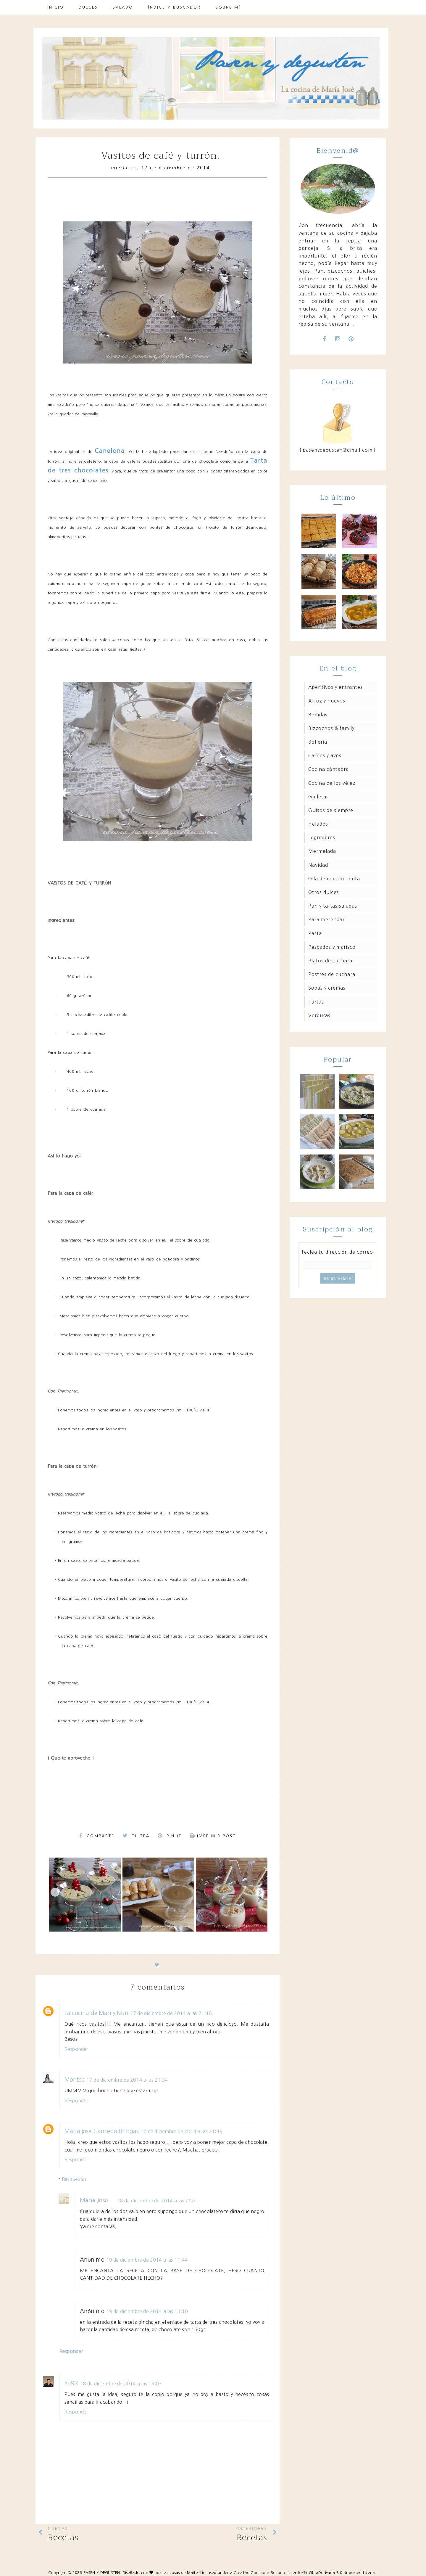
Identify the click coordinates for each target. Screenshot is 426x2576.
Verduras (319, 1015)
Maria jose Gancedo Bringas (101, 2131)
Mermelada (322, 851)
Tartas (316, 1001)
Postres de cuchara (331, 974)
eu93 (71, 2383)
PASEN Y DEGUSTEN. (102, 2573)
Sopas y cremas (327, 987)
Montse (74, 2080)
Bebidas (317, 714)
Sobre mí (228, 7)
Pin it (170, 1835)
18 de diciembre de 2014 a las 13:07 (121, 2383)
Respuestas (74, 2179)
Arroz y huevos (326, 700)
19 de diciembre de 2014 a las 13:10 (147, 2311)
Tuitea (136, 1835)
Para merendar (326, 919)
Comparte (96, 1835)
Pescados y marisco (332, 947)
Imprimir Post (213, 1836)
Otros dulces (323, 892)
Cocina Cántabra (328, 769)
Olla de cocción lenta (334, 878)
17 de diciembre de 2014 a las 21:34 (127, 2079)
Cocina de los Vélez (331, 783)
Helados (318, 823)
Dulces (88, 7)
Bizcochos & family (331, 728)
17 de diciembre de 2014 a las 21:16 (171, 2013)
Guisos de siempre (330, 810)
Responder (76, 2049)
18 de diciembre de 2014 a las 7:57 (156, 2200)
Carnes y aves (324, 755)
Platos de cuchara (330, 960)
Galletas (318, 796)
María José (94, 2200)
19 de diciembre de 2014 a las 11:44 (147, 2259)
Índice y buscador (174, 7)
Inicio (55, 7)
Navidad (318, 865)
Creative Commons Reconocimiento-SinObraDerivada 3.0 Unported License (305, 2573)
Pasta (315, 933)
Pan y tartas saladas (332, 905)
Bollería (317, 741)
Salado (123, 7)
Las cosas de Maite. (181, 2573)
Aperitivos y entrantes (335, 687)
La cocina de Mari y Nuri (96, 2013)
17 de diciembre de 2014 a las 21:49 (181, 2131)
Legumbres (321, 837)
